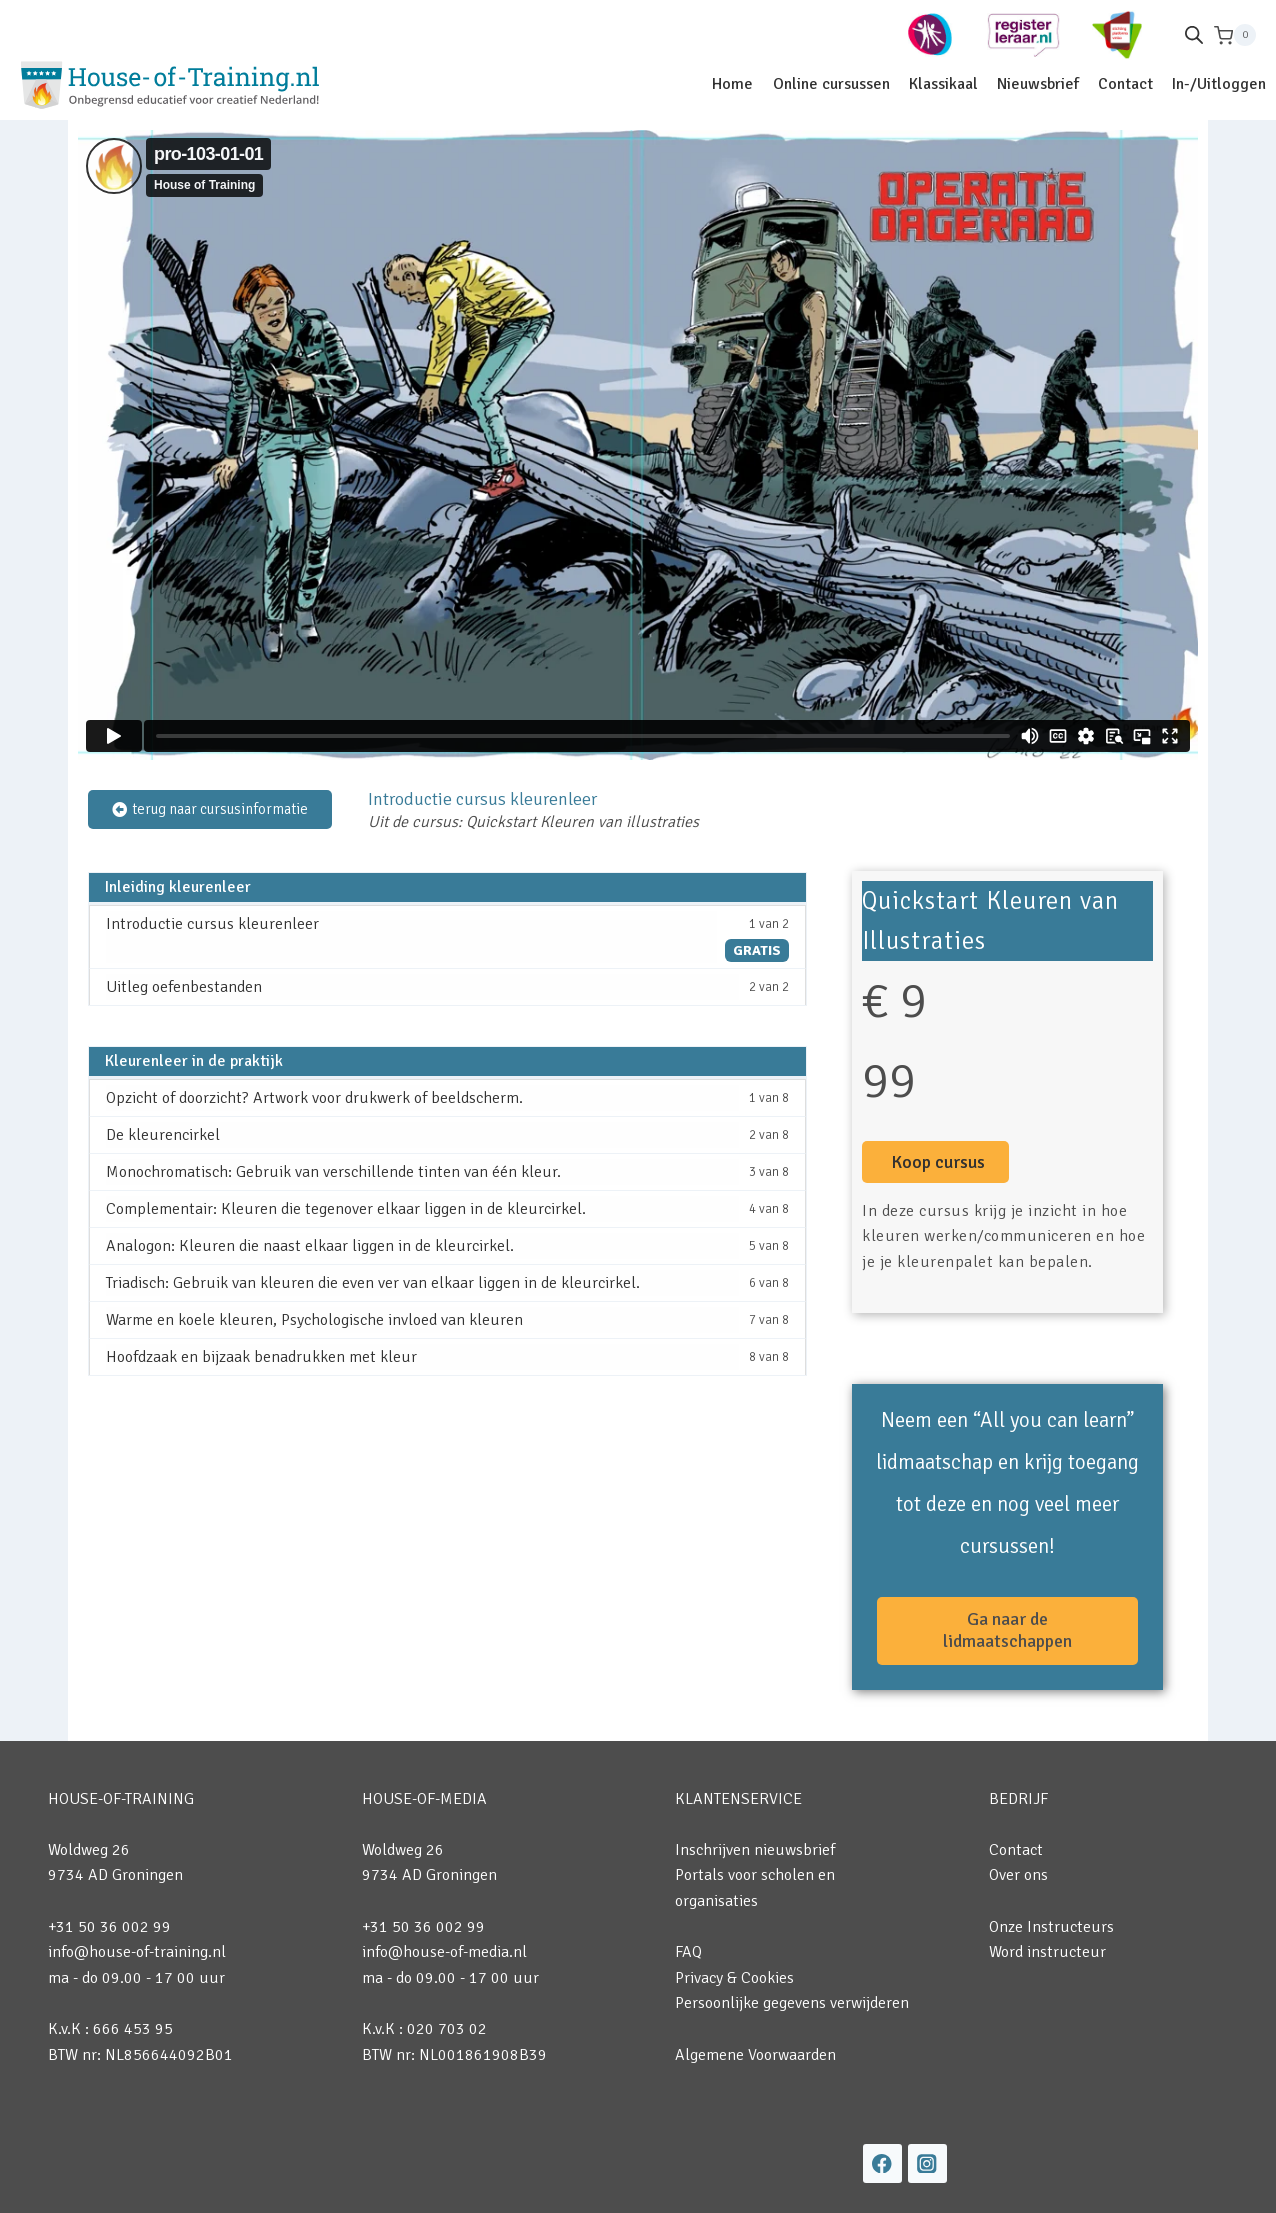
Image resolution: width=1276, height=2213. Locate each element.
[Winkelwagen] (1235, 35)
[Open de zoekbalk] (1194, 35)
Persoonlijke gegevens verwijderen (792, 2003)
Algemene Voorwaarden (755, 2055)
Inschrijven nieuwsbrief (755, 1850)
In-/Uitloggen (1219, 84)
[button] (935, 1162)
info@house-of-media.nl (444, 1952)
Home (732, 84)
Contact (1125, 84)
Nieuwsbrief (1038, 84)
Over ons (1018, 1875)
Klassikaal (943, 84)
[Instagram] (927, 2163)
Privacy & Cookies (734, 1978)
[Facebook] (882, 2163)
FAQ (688, 1952)
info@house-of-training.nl (137, 1952)
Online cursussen (831, 84)
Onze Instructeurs (1051, 1927)
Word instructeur (1047, 1952)
